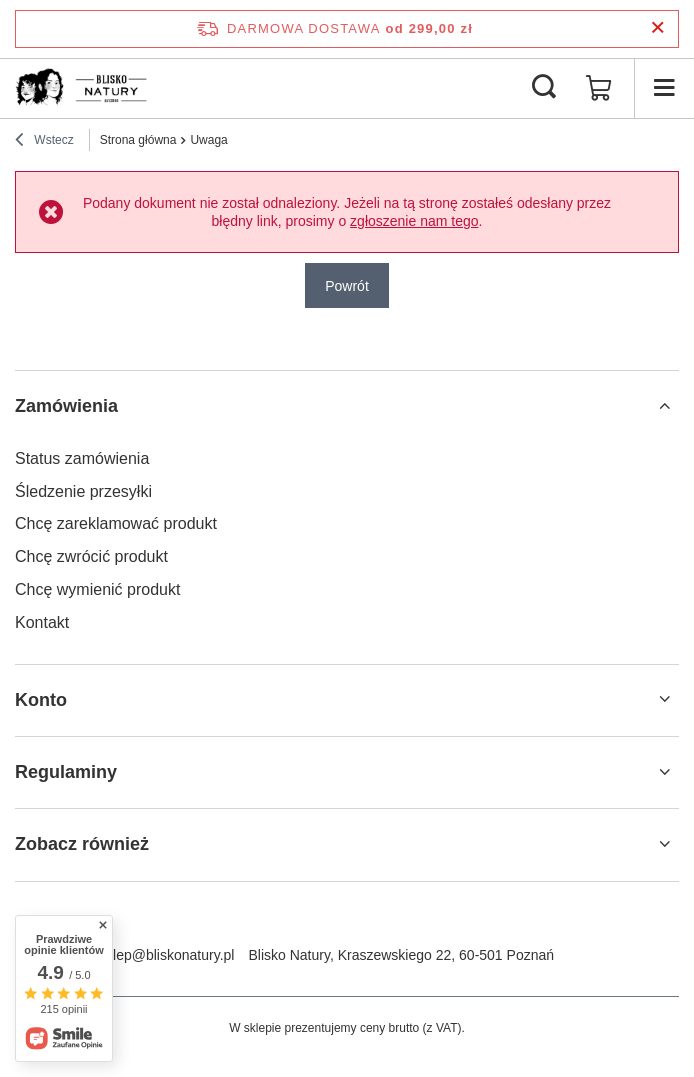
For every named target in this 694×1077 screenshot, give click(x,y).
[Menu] (664, 88)
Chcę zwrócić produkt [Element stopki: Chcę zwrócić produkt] (91, 556)
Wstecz (44, 142)
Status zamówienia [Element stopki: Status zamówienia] (82, 458)
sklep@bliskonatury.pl (166, 955)
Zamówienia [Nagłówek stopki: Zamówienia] (66, 406)
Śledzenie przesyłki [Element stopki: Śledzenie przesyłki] (83, 491)
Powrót (347, 286)
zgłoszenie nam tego (414, 221)
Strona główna (138, 140)
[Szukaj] (544, 88)
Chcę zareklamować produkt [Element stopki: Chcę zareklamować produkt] (116, 523)
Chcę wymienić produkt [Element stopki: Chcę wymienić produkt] (97, 589)
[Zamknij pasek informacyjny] (657, 28)
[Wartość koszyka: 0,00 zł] (599, 88)
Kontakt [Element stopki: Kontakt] (42, 622)
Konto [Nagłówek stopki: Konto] (41, 700)
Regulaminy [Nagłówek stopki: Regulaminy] (66, 772)
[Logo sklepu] (87, 88)
